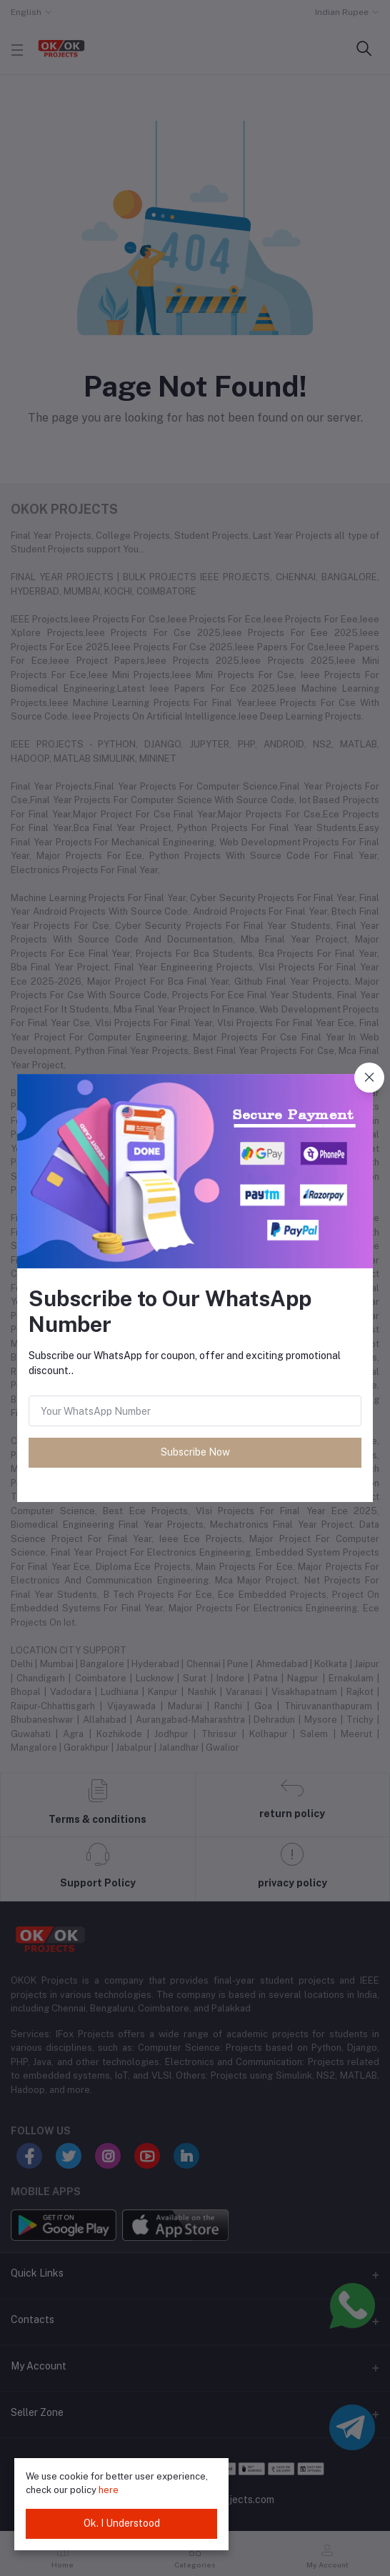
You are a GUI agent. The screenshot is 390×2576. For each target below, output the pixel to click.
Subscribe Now (195, 1452)
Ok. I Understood (122, 2523)
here (109, 2490)
